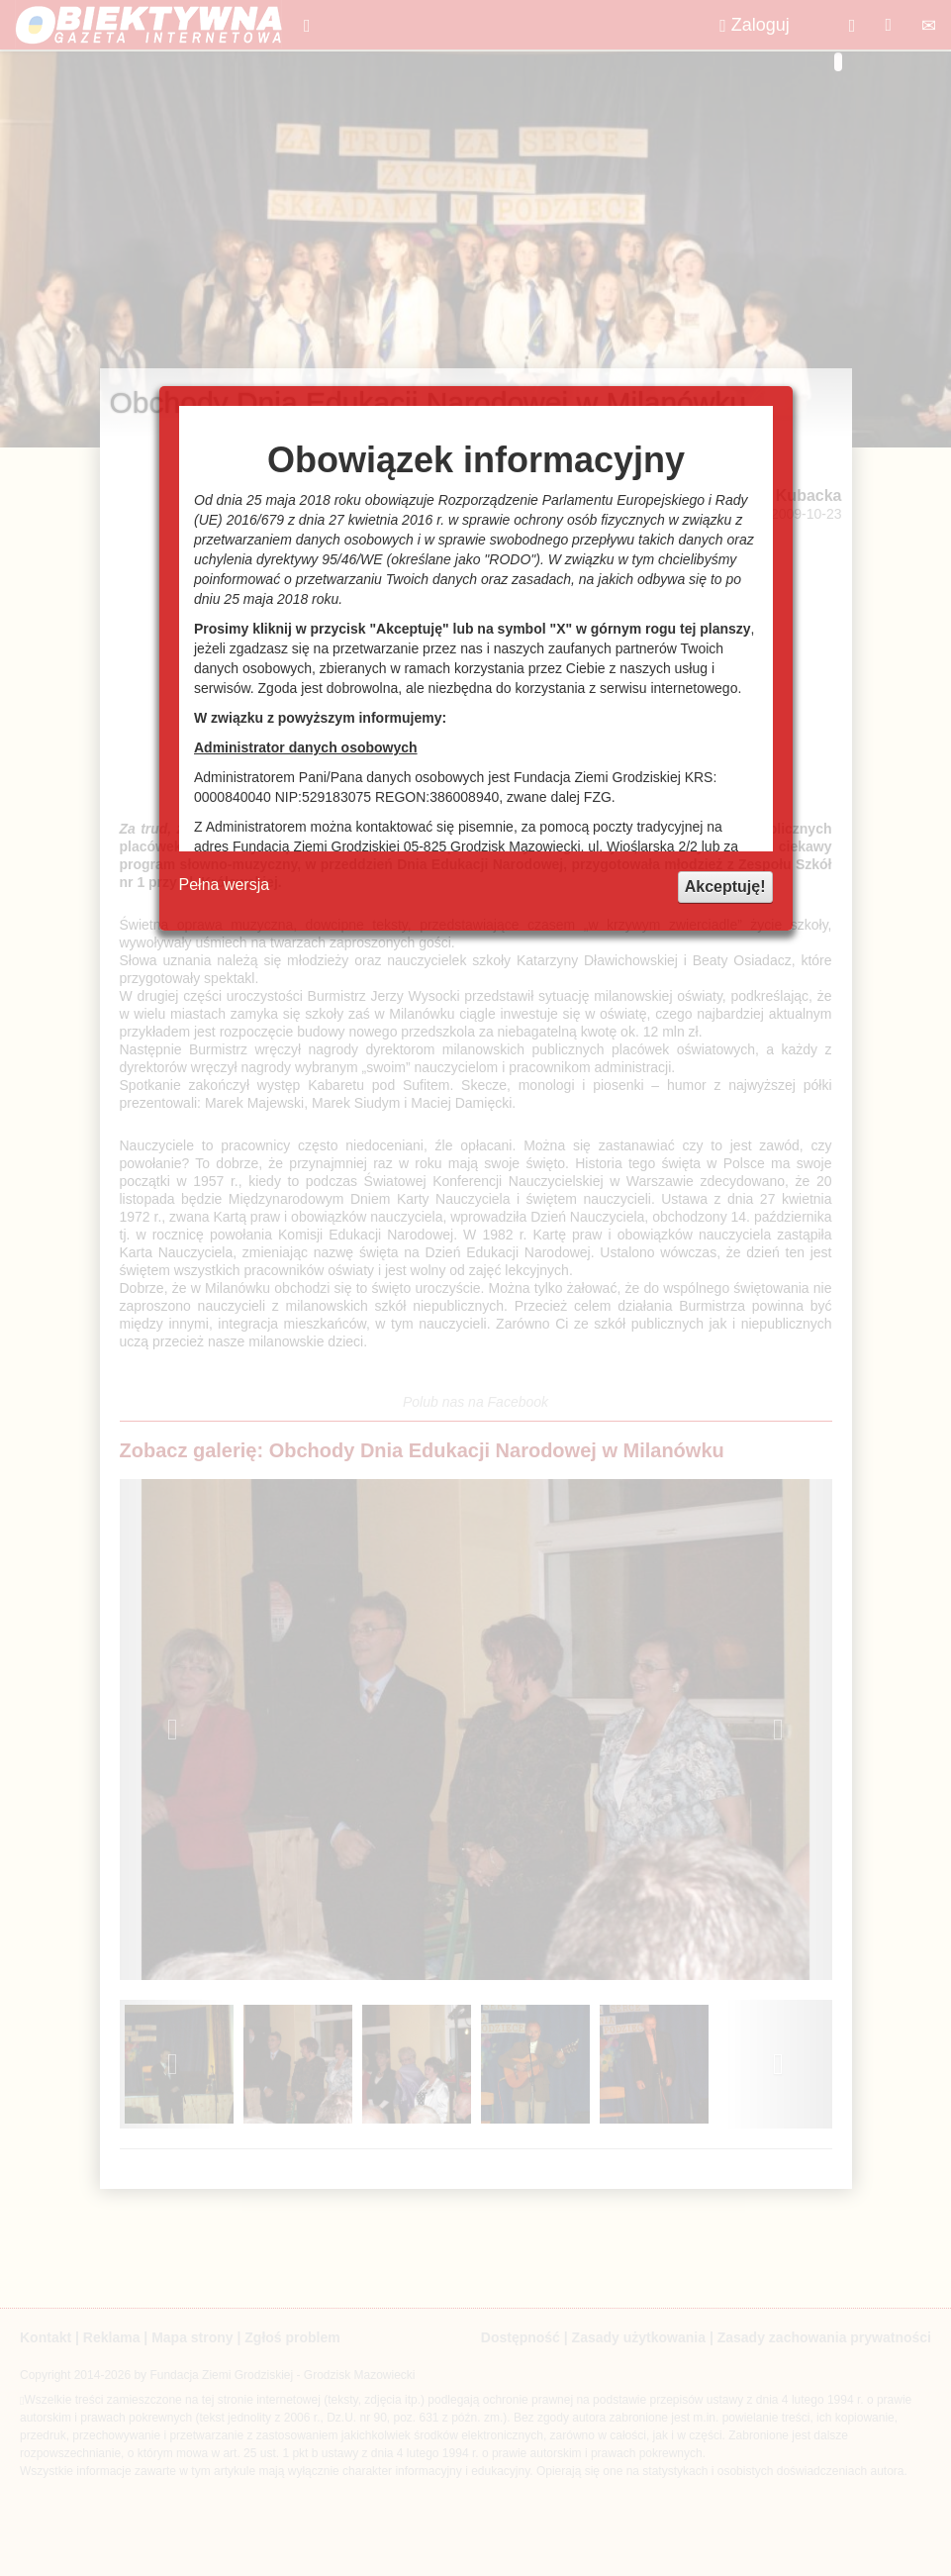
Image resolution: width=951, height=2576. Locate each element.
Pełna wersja (224, 884)
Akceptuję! (725, 886)
